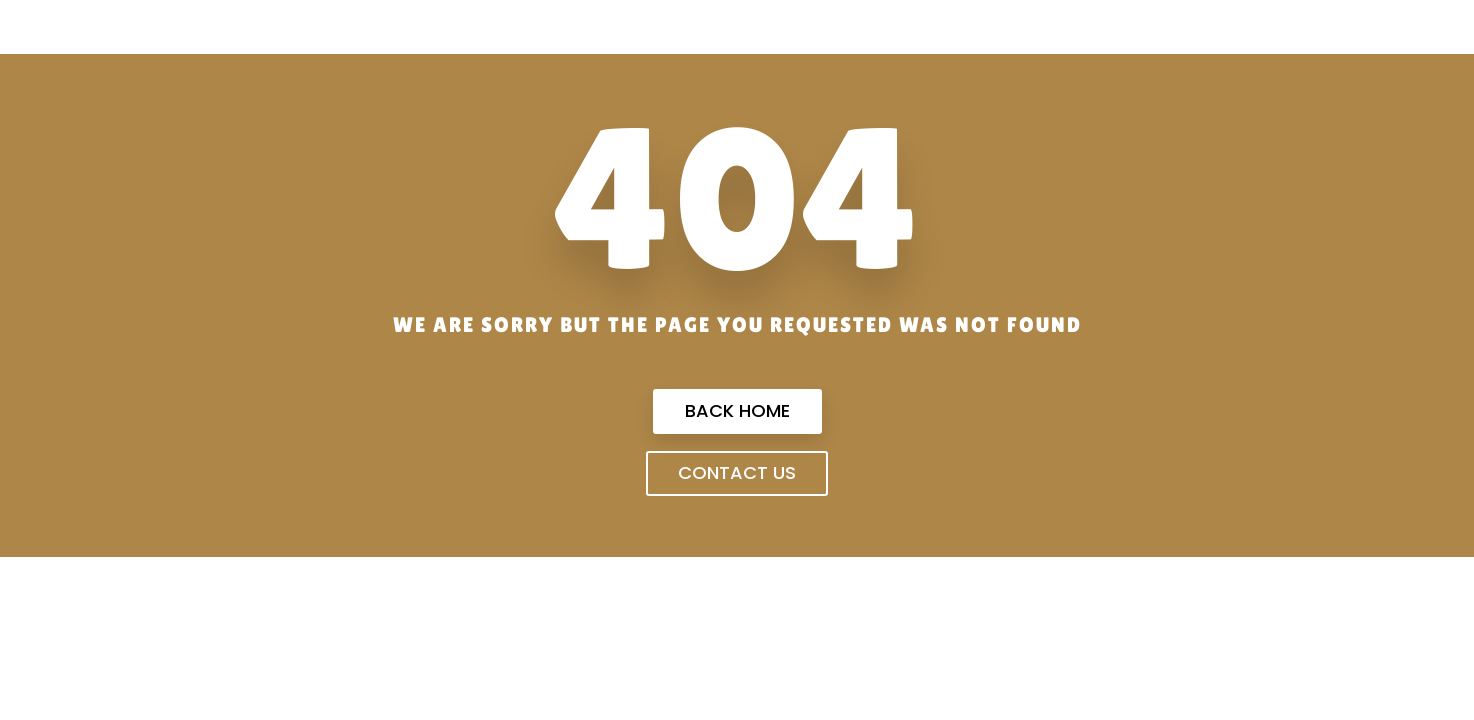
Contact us (737, 472)
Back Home (737, 410)
